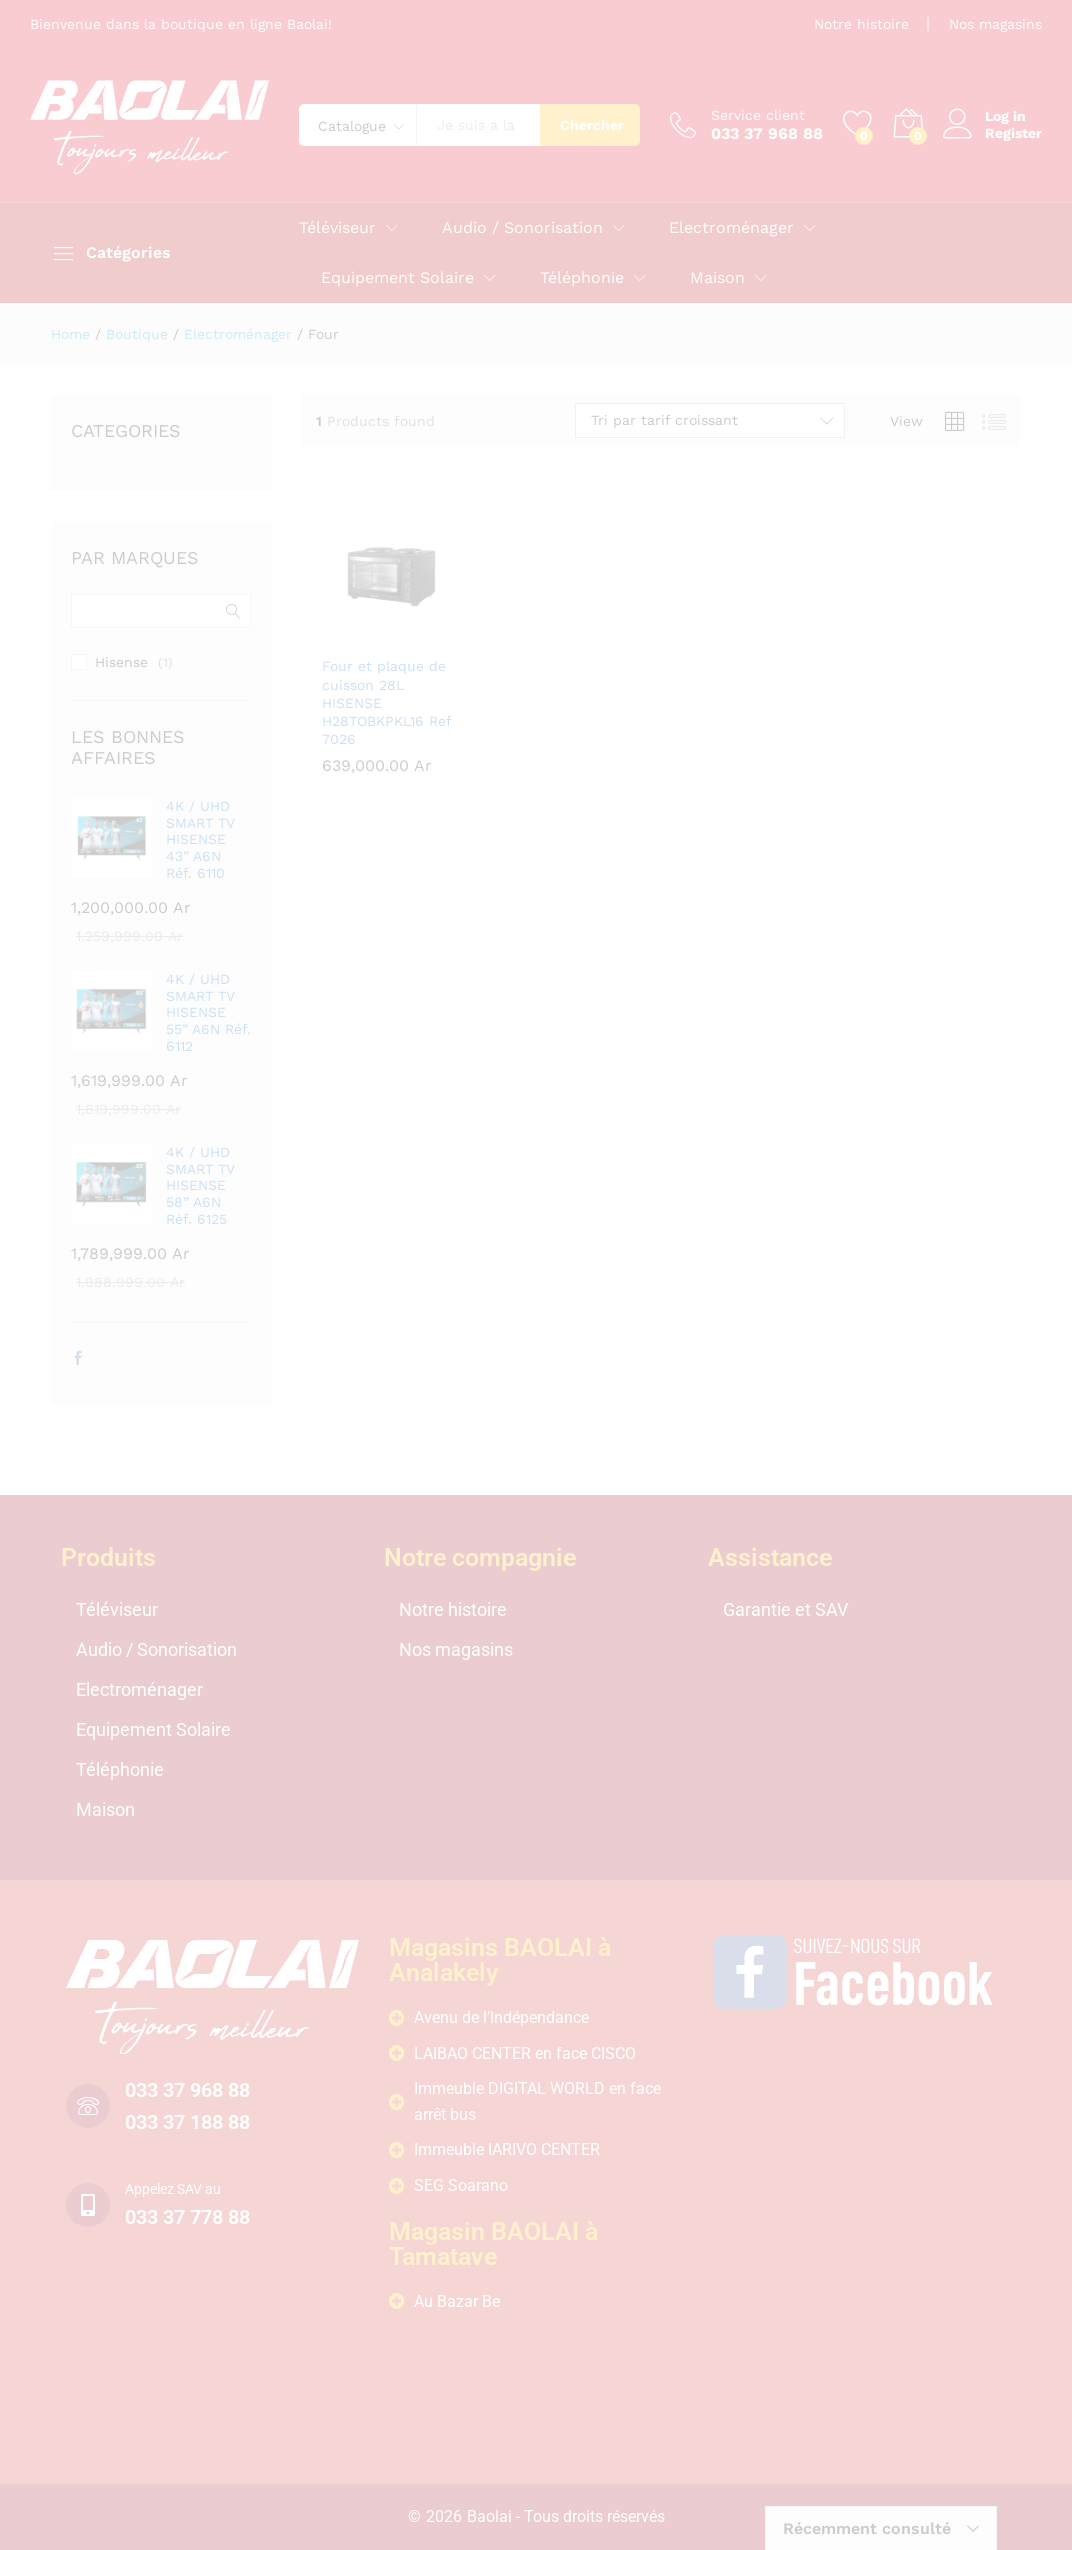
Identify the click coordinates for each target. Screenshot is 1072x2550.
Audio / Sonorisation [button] (522, 228)
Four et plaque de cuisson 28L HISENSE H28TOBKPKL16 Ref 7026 (386, 702)
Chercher (592, 125)
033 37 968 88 (187, 2090)
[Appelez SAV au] (88, 2205)
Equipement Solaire (153, 1729)
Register (1013, 133)
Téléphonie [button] (582, 278)
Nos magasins (995, 24)
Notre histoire (861, 24)
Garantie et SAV (785, 1609)
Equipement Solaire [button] (397, 278)
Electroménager (139, 1689)
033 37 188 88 (187, 2122)
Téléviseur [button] (337, 228)
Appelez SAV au (173, 2189)
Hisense (121, 662)
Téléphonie (120, 1769)
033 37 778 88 (187, 2217)
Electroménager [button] (731, 228)
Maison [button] (717, 278)
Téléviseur (117, 1609)
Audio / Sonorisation (156, 1649)
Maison (105, 1809)
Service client (758, 115)
